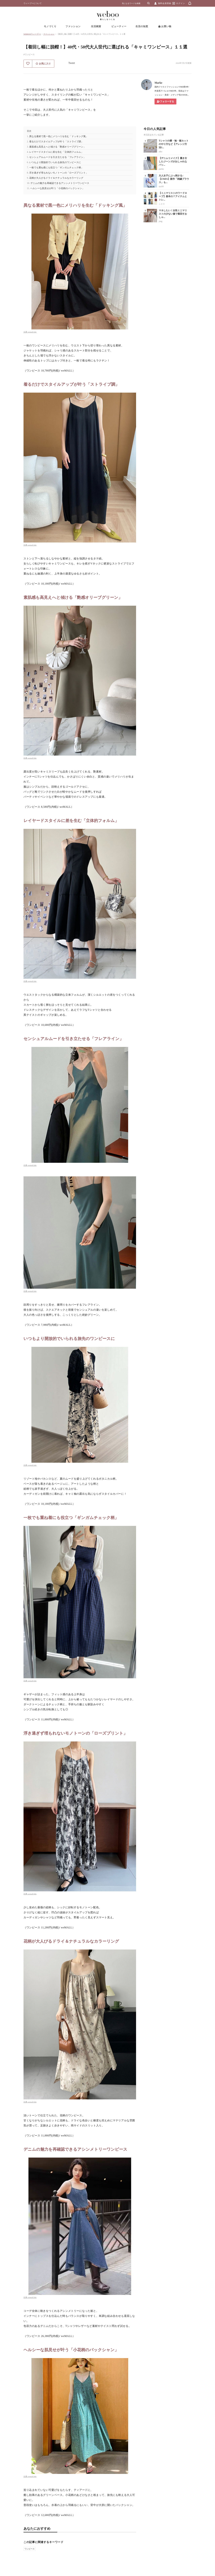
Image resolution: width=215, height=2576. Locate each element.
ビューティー (118, 26)
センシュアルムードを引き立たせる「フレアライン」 (57, 157)
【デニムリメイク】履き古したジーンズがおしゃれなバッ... (173, 161)
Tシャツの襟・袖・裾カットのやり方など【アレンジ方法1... (173, 144)
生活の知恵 (142, 26)
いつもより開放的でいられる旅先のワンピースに (55, 162)
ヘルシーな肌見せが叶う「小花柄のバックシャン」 (57, 188)
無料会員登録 (164, 3)
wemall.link (32, 332)
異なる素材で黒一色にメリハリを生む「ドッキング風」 (58, 136)
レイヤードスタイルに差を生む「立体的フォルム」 (56, 152)
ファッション (73, 26)
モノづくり (50, 26)
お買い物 (164, 26)
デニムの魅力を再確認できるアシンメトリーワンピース (59, 183)
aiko (160, 151)
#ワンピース (29, 54)
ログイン (180, 3)
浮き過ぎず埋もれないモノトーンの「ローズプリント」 (58, 172)
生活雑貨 (96, 26)
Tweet (71, 63)
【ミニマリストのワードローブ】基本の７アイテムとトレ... (173, 196)
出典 (26, 332)
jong (160, 221)
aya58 (161, 186)
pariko (161, 169)
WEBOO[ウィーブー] (32, 34)
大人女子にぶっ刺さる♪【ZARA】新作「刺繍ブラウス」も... (174, 179)
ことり (162, 204)
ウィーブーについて (33, 3)
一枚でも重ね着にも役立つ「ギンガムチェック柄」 (56, 167)
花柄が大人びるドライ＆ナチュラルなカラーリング (56, 178)
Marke (158, 82)
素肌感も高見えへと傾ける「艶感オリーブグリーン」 (57, 147)
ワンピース (30, 2549)
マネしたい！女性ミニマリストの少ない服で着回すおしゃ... (173, 213)
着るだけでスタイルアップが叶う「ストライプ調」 (56, 141)
